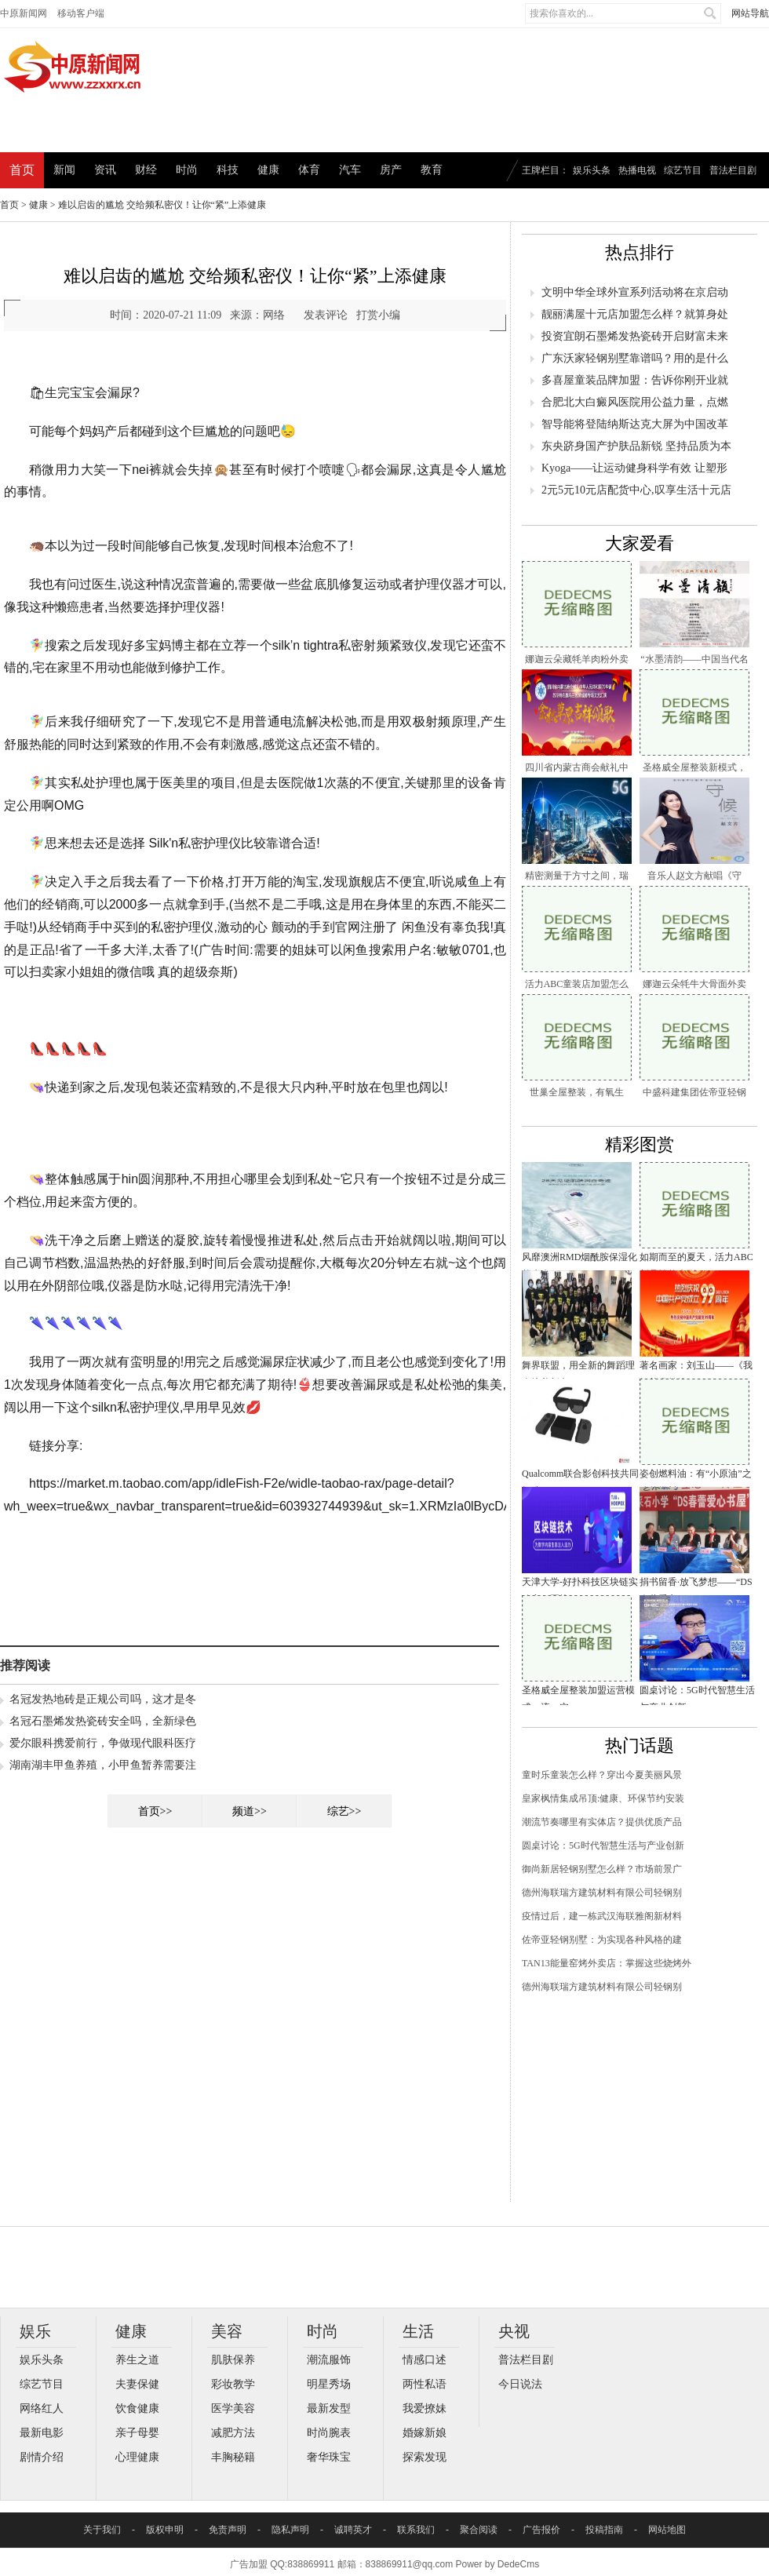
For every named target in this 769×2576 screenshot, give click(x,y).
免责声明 (227, 2529)
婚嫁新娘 (424, 2433)
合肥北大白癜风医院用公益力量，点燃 (634, 402)
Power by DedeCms (497, 2564)
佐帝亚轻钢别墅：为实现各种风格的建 (602, 1939)
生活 (418, 2331)
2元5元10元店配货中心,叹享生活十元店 (636, 490)
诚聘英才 (353, 2529)
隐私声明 (290, 2529)
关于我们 (102, 2529)
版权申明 (165, 2529)
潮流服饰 (329, 2360)
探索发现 (424, 2457)
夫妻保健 (137, 2384)
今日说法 (520, 2384)
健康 (268, 170)
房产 (391, 170)
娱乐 (35, 2331)
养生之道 (137, 2360)
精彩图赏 (639, 1144)
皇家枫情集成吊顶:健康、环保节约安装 (603, 1798)
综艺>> (344, 1811)
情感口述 (424, 2360)
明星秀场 (329, 2384)
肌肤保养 (233, 2360)
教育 (432, 170)
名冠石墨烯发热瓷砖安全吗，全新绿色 (102, 1721)
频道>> (249, 1811)
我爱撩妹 (424, 2408)
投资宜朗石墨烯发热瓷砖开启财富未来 (634, 336)
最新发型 (329, 2408)
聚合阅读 (478, 2529)
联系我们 (416, 2529)
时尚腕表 (329, 2433)
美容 (226, 2331)
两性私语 (424, 2384)
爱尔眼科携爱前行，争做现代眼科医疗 (102, 1743)
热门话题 (639, 1745)
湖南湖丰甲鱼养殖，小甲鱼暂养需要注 (102, 1765)
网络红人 (42, 2408)
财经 (146, 170)
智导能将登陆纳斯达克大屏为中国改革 (634, 424)
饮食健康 (137, 2408)
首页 (22, 170)
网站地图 (667, 2529)
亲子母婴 (137, 2433)
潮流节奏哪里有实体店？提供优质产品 (602, 1821)
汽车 (350, 170)
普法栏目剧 (732, 170)
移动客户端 (80, 13)
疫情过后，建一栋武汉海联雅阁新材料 (602, 1916)
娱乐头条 (591, 170)
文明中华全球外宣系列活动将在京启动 (634, 292)
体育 (309, 170)
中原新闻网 (23, 13)
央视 (514, 2331)
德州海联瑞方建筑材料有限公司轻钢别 (602, 1892)
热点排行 (639, 252)
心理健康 (137, 2457)
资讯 (105, 170)
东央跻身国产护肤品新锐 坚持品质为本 (636, 446)
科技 (228, 170)
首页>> (155, 1811)
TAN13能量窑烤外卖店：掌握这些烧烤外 (606, 1963)
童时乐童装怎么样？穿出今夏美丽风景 (602, 1774)
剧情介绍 (42, 2457)
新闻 (64, 170)
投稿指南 (604, 2529)
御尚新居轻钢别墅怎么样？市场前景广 (602, 1869)
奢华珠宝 (329, 2457)
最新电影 (42, 2433)
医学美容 (233, 2408)
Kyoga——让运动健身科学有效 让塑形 (634, 468)
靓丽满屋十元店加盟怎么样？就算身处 (634, 314)
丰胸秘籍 (233, 2457)
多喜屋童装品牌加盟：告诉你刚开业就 (634, 380)
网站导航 (750, 13)
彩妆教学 (233, 2384)
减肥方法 (233, 2433)
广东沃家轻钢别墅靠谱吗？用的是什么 (634, 358)
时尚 (187, 170)
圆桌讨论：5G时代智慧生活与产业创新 (603, 1845)
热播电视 (637, 170)
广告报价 (541, 2529)
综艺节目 (683, 170)
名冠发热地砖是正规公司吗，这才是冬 (102, 1699)
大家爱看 (639, 543)
